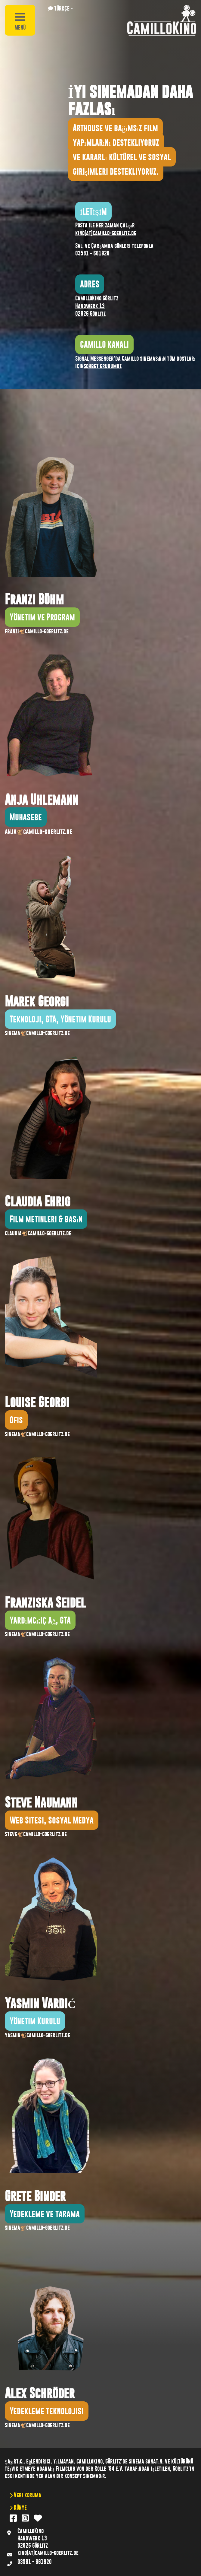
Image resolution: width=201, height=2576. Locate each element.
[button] (60, 8)
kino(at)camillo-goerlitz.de (105, 233)
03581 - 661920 (92, 253)
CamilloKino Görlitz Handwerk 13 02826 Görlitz (96, 306)
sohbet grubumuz (103, 366)
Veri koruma (27, 2495)
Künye (20, 2507)
